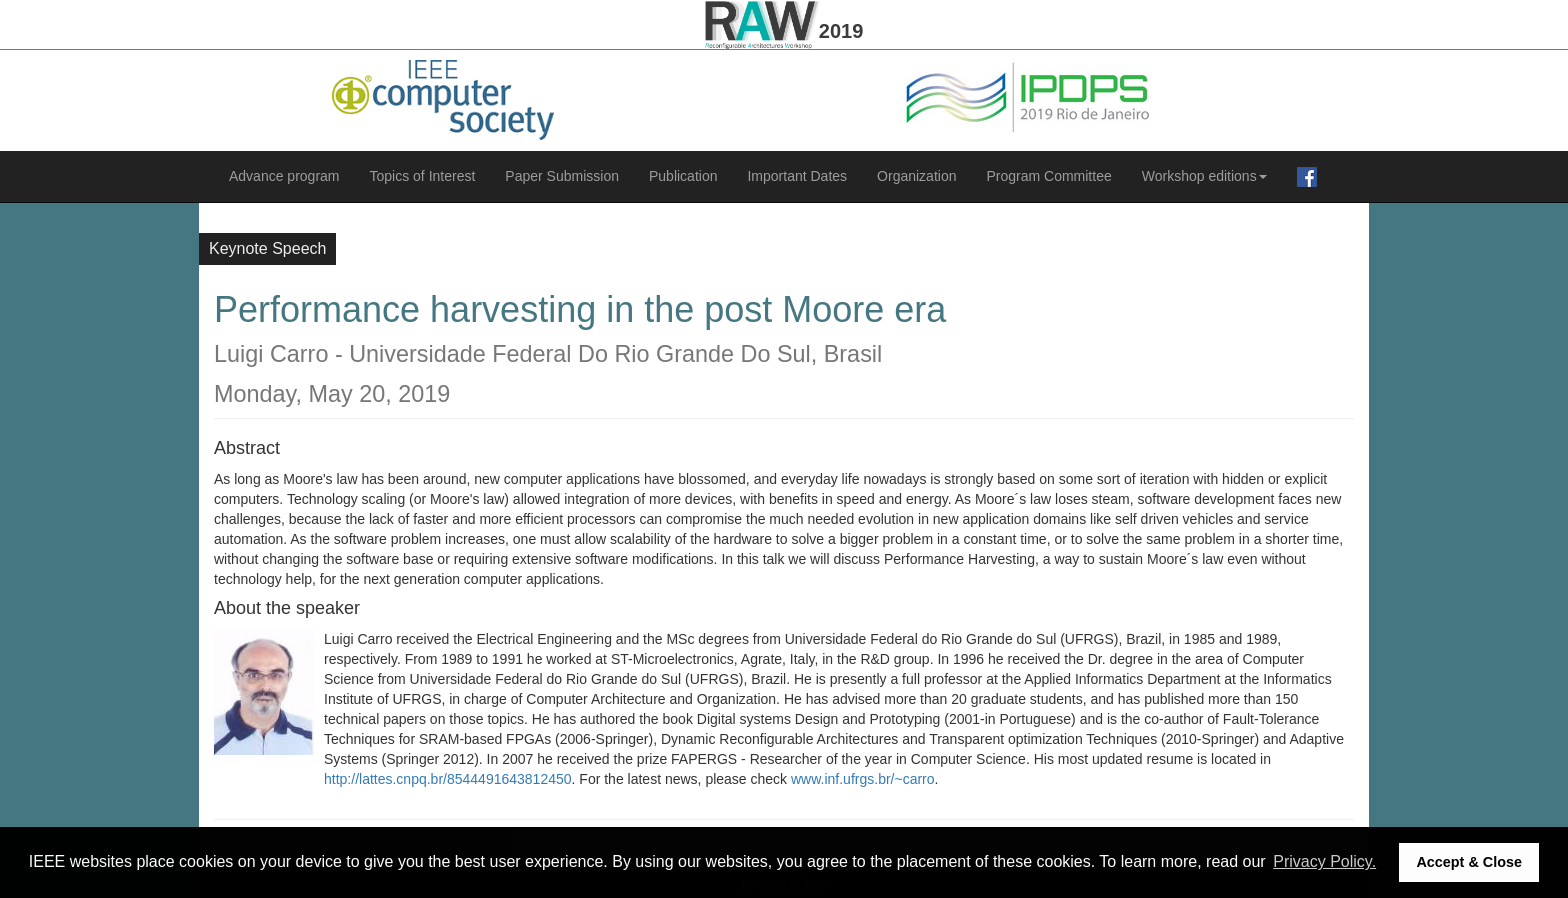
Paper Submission (562, 176)
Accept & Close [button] (1469, 862)
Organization (916, 176)
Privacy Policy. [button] (1324, 861)
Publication (683, 176)
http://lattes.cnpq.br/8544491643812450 (448, 779)
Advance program (284, 176)
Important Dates (797, 176)
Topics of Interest (423, 176)
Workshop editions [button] (1204, 176)
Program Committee (1048, 176)
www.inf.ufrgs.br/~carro (863, 779)
